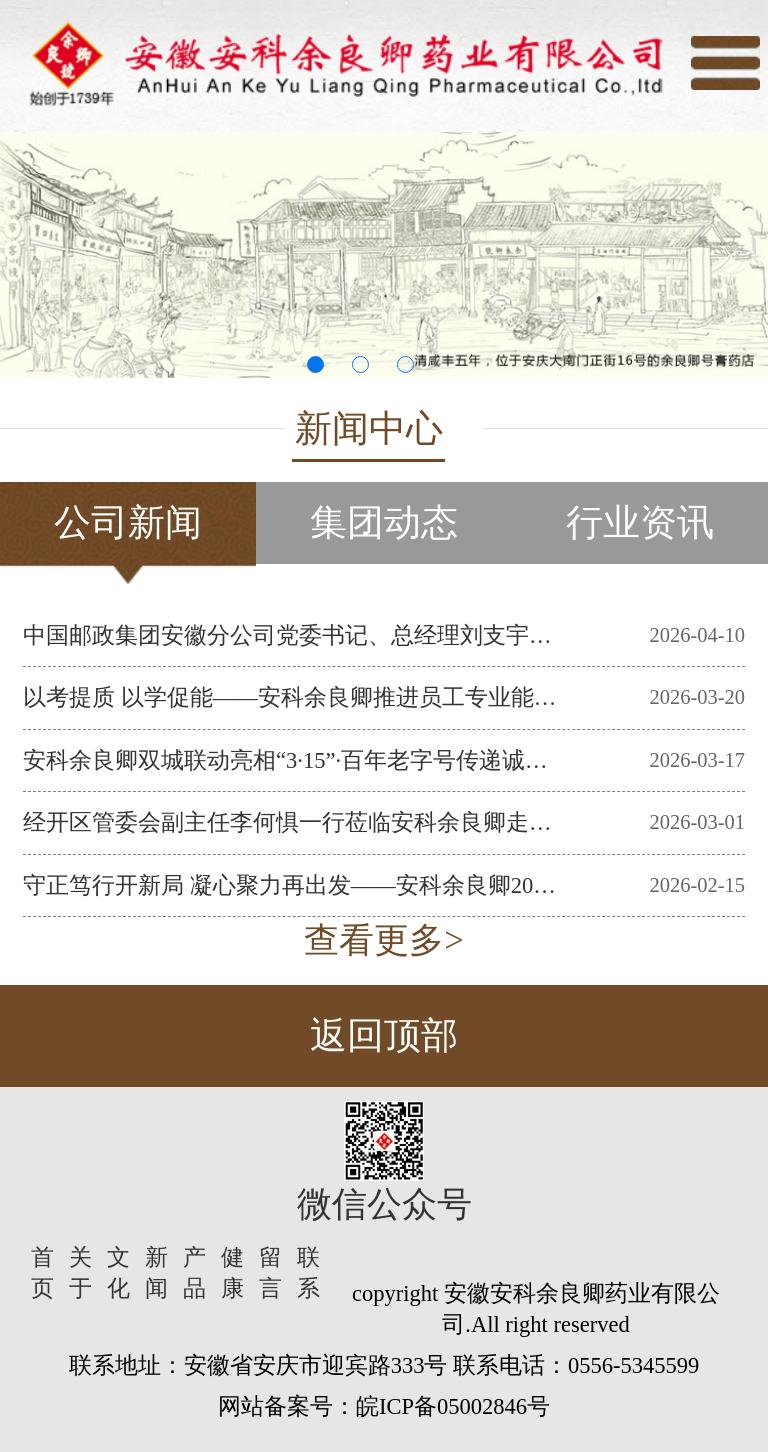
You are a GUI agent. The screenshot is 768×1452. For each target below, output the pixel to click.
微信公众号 (384, 1204)
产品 (194, 1273)
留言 (270, 1273)
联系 (308, 1273)
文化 (118, 1273)
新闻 (156, 1273)
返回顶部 (384, 1035)
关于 (80, 1273)
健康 (232, 1273)
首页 (42, 1273)
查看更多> (384, 940)
